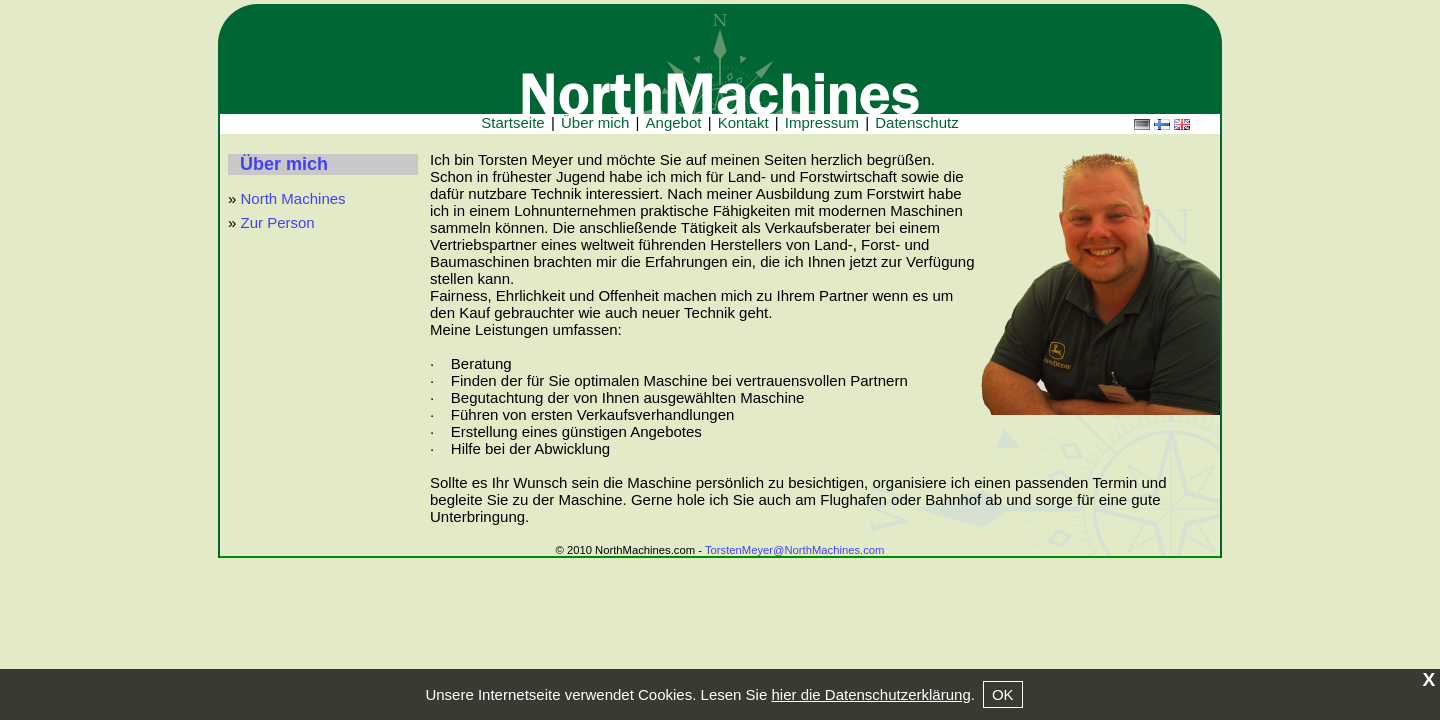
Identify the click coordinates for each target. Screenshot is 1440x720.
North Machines (293, 198)
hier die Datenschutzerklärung (870, 694)
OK (1003, 694)
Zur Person (278, 222)
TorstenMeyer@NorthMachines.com (795, 550)
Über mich (284, 164)
